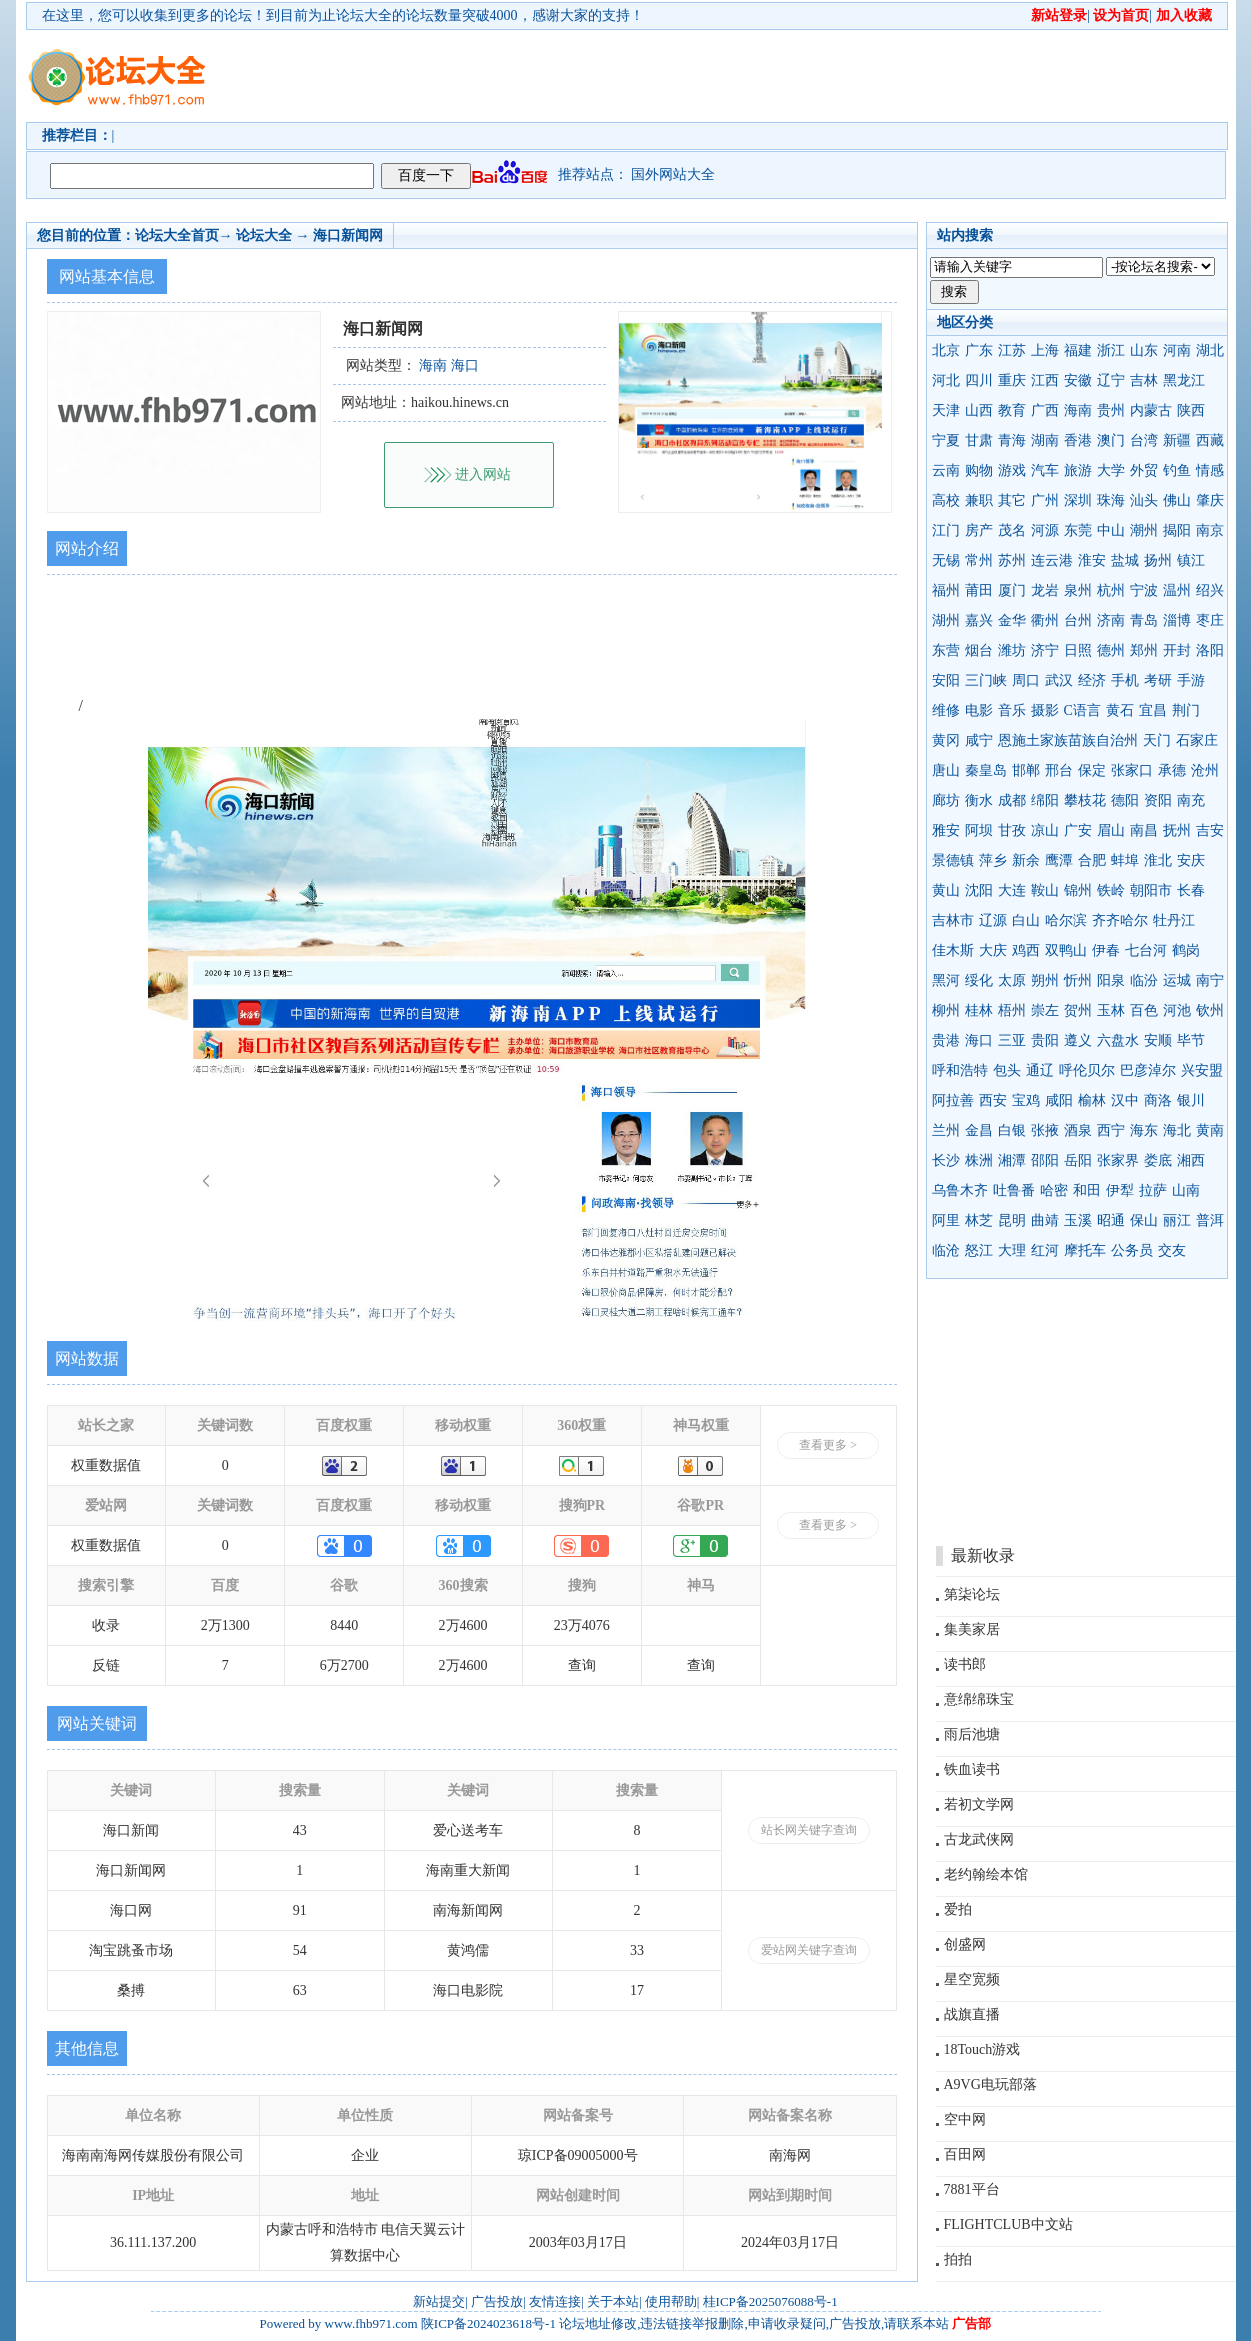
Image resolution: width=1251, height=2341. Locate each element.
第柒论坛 (972, 1594)
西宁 (1111, 1130)
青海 (1012, 440)
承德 (1172, 770)
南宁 (1210, 980)
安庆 (1191, 860)
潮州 (1144, 530)
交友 (1172, 1250)
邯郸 (1026, 770)
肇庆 (1210, 500)
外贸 (1144, 470)
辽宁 (1111, 380)
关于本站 (613, 2301)
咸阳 (1059, 1100)
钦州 (1210, 1010)
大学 (1111, 470)
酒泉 (1078, 1130)
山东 (1144, 350)
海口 (979, 1040)
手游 (1191, 680)
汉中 (1125, 1100)
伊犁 (1120, 1190)
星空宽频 (972, 1979)
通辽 (1040, 1070)
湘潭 (1012, 1160)
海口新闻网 (348, 235)
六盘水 (1118, 1040)
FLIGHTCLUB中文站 (1008, 2224)
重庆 (1012, 380)
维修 (946, 710)
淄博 (1177, 620)
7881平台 (972, 2189)
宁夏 (946, 440)
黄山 (946, 890)
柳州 (946, 1010)
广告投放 (497, 2301)
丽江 (1177, 1220)
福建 (1078, 350)
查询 (582, 1665)
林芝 (979, 1220)
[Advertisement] (741, 76)
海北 (1177, 1130)
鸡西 (1026, 950)
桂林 (979, 1010)
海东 (1144, 1130)
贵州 (1111, 410)
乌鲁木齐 (960, 1190)
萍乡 (993, 860)
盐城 (1125, 560)
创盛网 (965, 1944)
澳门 (1111, 440)
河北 (946, 380)
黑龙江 (1184, 380)
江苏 (1012, 350)
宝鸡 (1026, 1100)
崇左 (1045, 1010)
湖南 (1045, 440)
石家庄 (1197, 740)
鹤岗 (1186, 950)
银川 (1191, 1100)
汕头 (1144, 500)
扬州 (1158, 560)
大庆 (993, 950)
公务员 (1132, 1250)
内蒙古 (1151, 410)
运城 (1177, 980)
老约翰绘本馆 (986, 1874)
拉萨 (1153, 1190)
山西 (979, 410)
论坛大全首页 (177, 235)
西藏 (1210, 440)
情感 (1210, 470)
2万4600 (463, 1625)
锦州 (1078, 890)
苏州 (1012, 560)
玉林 (1111, 1010)
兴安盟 (1202, 1070)
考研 (1158, 680)
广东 (979, 350)
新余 (1026, 860)
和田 (1087, 1190)
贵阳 (1045, 1040)
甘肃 (979, 440)
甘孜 (1012, 830)
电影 (979, 710)
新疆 (1177, 440)
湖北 (1210, 350)
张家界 (1118, 1160)
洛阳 (1210, 650)
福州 (946, 590)
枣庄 (1210, 620)
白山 (1026, 920)
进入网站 (483, 474)
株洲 (979, 1160)
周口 (1026, 680)
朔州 (1045, 980)
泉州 (1078, 590)
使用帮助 (671, 2301)
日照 (1078, 650)
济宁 (1045, 650)
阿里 (946, 1220)
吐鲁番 (1014, 1190)
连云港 (1052, 560)
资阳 (1158, 800)
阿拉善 (953, 1100)
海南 (1078, 410)
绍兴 (1210, 590)
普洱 (1210, 1220)
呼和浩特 (960, 1070)
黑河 (946, 980)
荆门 (1186, 710)
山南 (1186, 1190)
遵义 (1078, 1040)
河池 (1177, 1010)
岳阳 (1078, 1160)
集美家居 (972, 1629)
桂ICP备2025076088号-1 (770, 2301)
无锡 (946, 560)
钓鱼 (1177, 470)
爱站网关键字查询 (809, 1950)
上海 (1045, 350)
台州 (1078, 620)
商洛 (1158, 1100)
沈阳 (979, 890)
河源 (1045, 530)
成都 (1012, 800)
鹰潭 (1059, 860)
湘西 (1191, 1160)
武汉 (1059, 680)
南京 (1210, 530)
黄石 (1120, 710)
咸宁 (979, 740)
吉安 (1210, 830)
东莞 (1078, 530)
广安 (1078, 830)
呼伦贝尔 (1087, 1070)
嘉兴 (979, 620)
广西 (1045, 410)
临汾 (1144, 980)
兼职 (979, 500)
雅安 (946, 830)
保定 (1092, 770)
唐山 (946, 770)
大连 (1012, 890)
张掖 (1045, 1130)
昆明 (1012, 1220)
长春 (1191, 890)
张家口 (1132, 770)
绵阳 (1045, 800)
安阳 (946, 680)
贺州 (1078, 1010)
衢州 (1045, 620)
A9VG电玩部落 (990, 2084)
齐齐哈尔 (1120, 920)
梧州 (1012, 1010)
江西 (1045, 380)
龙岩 (1045, 590)
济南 (1111, 620)
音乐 (1012, 710)
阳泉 (1111, 980)
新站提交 (439, 2301)
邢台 (1059, 770)
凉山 (1045, 830)
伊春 (1106, 950)
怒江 (979, 1250)
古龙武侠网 (979, 1839)
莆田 (979, 590)
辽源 (993, 920)
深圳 (1078, 500)
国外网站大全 (673, 174)
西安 (993, 1100)
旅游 (1078, 470)
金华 (1012, 620)
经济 (1092, 680)
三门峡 (986, 680)
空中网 (965, 2119)
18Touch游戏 (982, 2049)
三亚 (1012, 1040)
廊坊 (946, 800)
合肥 (1092, 860)
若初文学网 (979, 1804)
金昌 (979, 1130)
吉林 (1144, 380)
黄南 (1210, 1130)
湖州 (946, 620)
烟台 (979, 650)
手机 (1125, 680)
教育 (1012, 410)
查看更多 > (828, 1445)
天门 (1157, 740)
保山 (1144, 1220)
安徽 (1078, 380)
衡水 (979, 800)
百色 (1144, 1010)
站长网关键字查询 (809, 1830)
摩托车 (1085, 1250)
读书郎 (965, 1664)
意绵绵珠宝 (979, 1699)
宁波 (1144, 590)
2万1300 (225, 1625)
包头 (1007, 1070)
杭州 (1111, 590)
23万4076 (582, 1625)
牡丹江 (1174, 920)
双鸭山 (1066, 950)
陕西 (1191, 410)
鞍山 (1045, 890)
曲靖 (1045, 1220)
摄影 (1045, 710)
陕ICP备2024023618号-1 (488, 2323)
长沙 (946, 1160)
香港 (1078, 440)
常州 (979, 560)
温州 (1177, 590)
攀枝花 (1085, 800)
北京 (946, 350)
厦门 (1012, 590)
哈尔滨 (1066, 920)
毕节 (1191, 1040)
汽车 (1045, 470)
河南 (1177, 350)
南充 (1191, 800)
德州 (1111, 650)
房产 (979, 530)
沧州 (1205, 770)
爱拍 (958, 1909)
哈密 (1054, 1190)
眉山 (1111, 830)
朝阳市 (1151, 890)
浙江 (1111, 350)
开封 (1177, 650)
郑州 (1144, 650)
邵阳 (1045, 1160)
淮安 (1092, 560)
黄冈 (946, 740)
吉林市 (953, 920)
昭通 (1111, 1220)
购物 (979, 470)
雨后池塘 (972, 1734)
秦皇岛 (986, 770)
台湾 (1144, 440)
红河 (1045, 1250)
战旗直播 (972, 2014)
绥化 (979, 980)
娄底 (1158, 1160)
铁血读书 (972, 1769)
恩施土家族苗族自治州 (1068, 740)
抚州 (1177, 830)
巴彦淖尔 (1148, 1070)
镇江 (1191, 560)
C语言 (1082, 710)
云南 (946, 470)
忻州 (1078, 980)
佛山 (1177, 500)
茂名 (1012, 530)
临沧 (946, 1250)
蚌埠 (1125, 860)
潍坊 (1012, 650)
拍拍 (958, 2259)
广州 (1045, 500)
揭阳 (1177, 530)
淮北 (1158, 860)
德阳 (1125, 800)
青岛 (1144, 620)
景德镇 (953, 860)
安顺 (1158, 1040)
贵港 (946, 1040)
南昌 (1144, 830)
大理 (1012, 1250)
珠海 (1111, 500)
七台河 (1146, 950)
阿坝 (979, 830)
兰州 (946, 1130)
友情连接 (555, 2301)
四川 (979, 380)
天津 (946, 410)
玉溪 (1078, 1220)
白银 (1012, 1130)
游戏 (1012, 470)
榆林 (1092, 1100)
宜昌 (1153, 710)
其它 (1012, 500)
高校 (946, 500)
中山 (1111, 530)
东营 (946, 650)
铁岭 (1111, 890)
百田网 (965, 2154)
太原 (1012, 980)
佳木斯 (953, 950)
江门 (946, 530)
